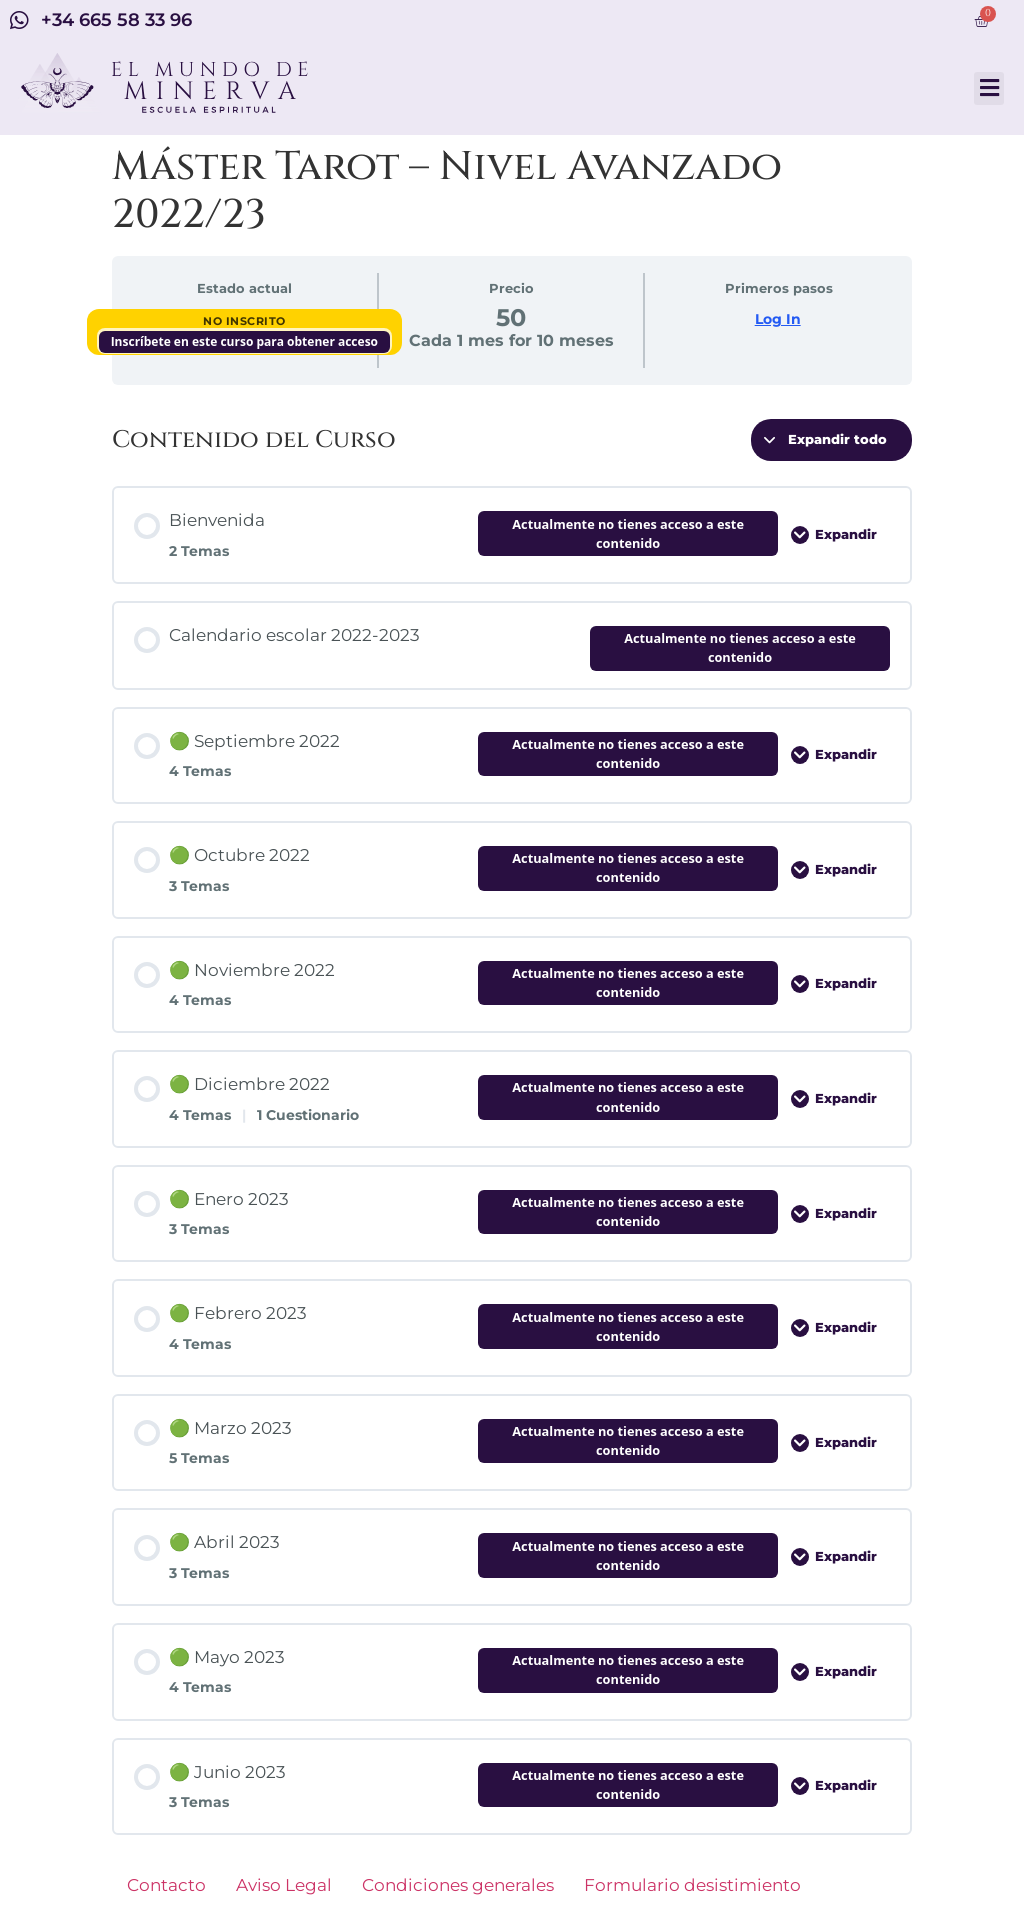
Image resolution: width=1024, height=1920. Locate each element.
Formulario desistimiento (692, 1885)
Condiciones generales (458, 1885)
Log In (778, 319)
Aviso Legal (284, 1885)
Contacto (166, 1885)
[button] (989, 88)
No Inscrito (244, 321)
